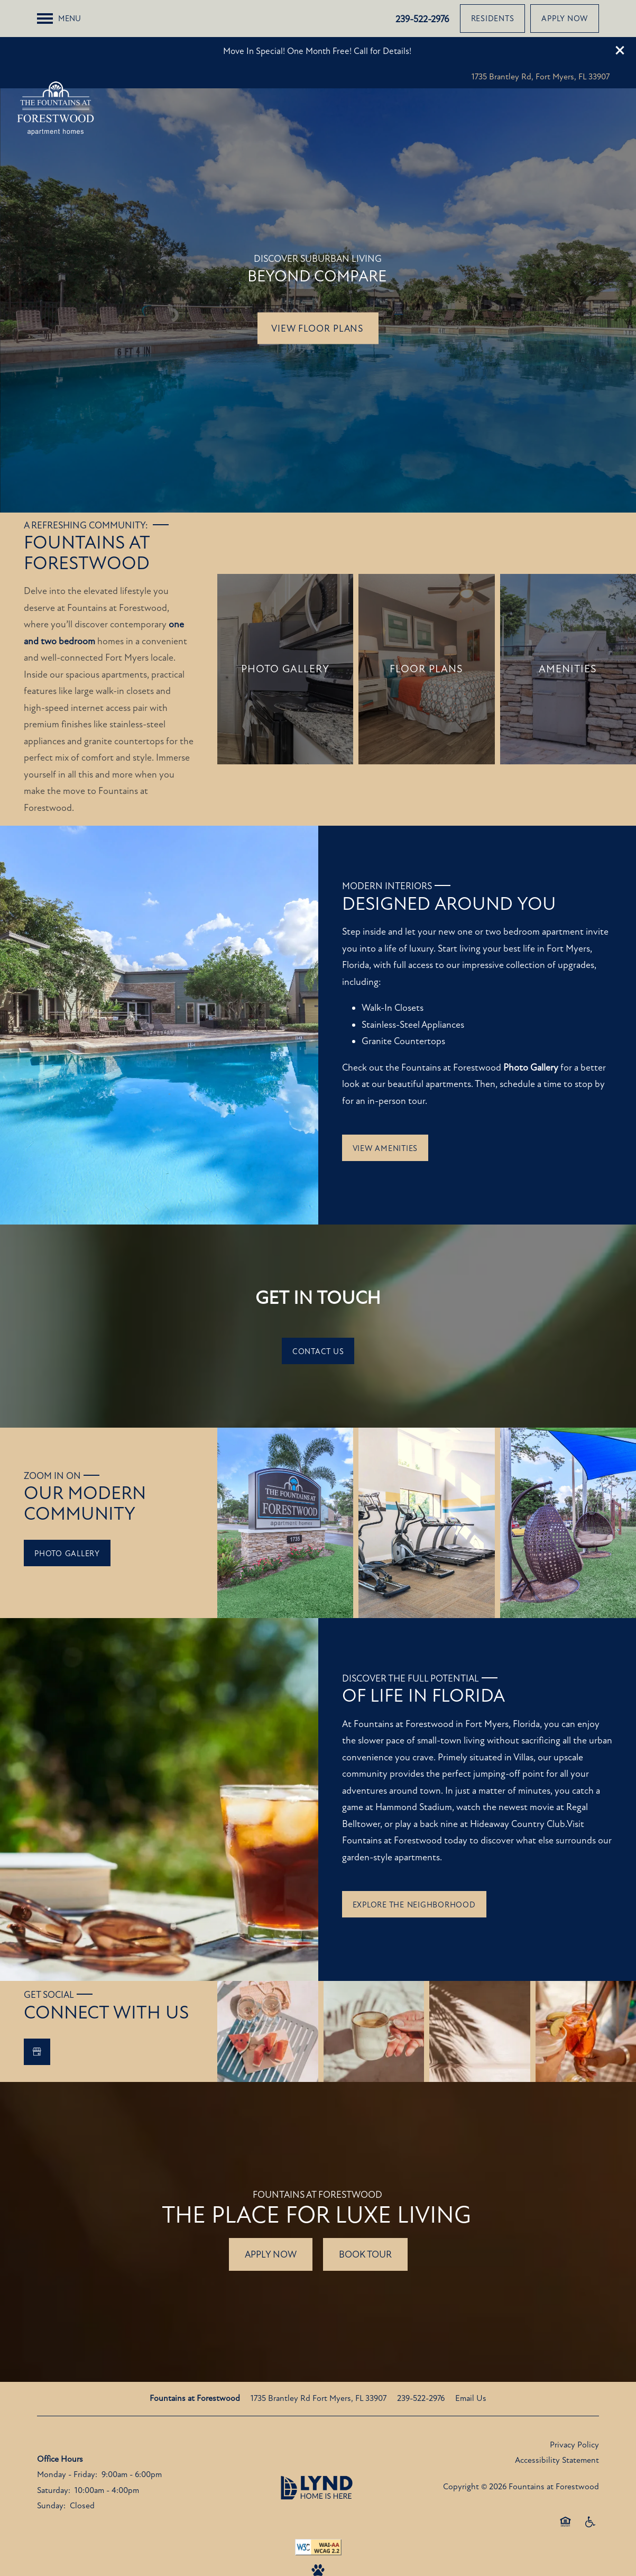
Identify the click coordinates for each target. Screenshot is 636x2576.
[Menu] (59, 46)
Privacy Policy (574, 2408)
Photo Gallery (530, 1030)
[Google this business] (37, 2015)
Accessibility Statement (557, 2423)
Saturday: (53, 2453)
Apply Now (271, 2217)
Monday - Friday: (67, 2437)
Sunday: (51, 2468)
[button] (620, 13)
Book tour (365, 2217)
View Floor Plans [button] (318, 291)
